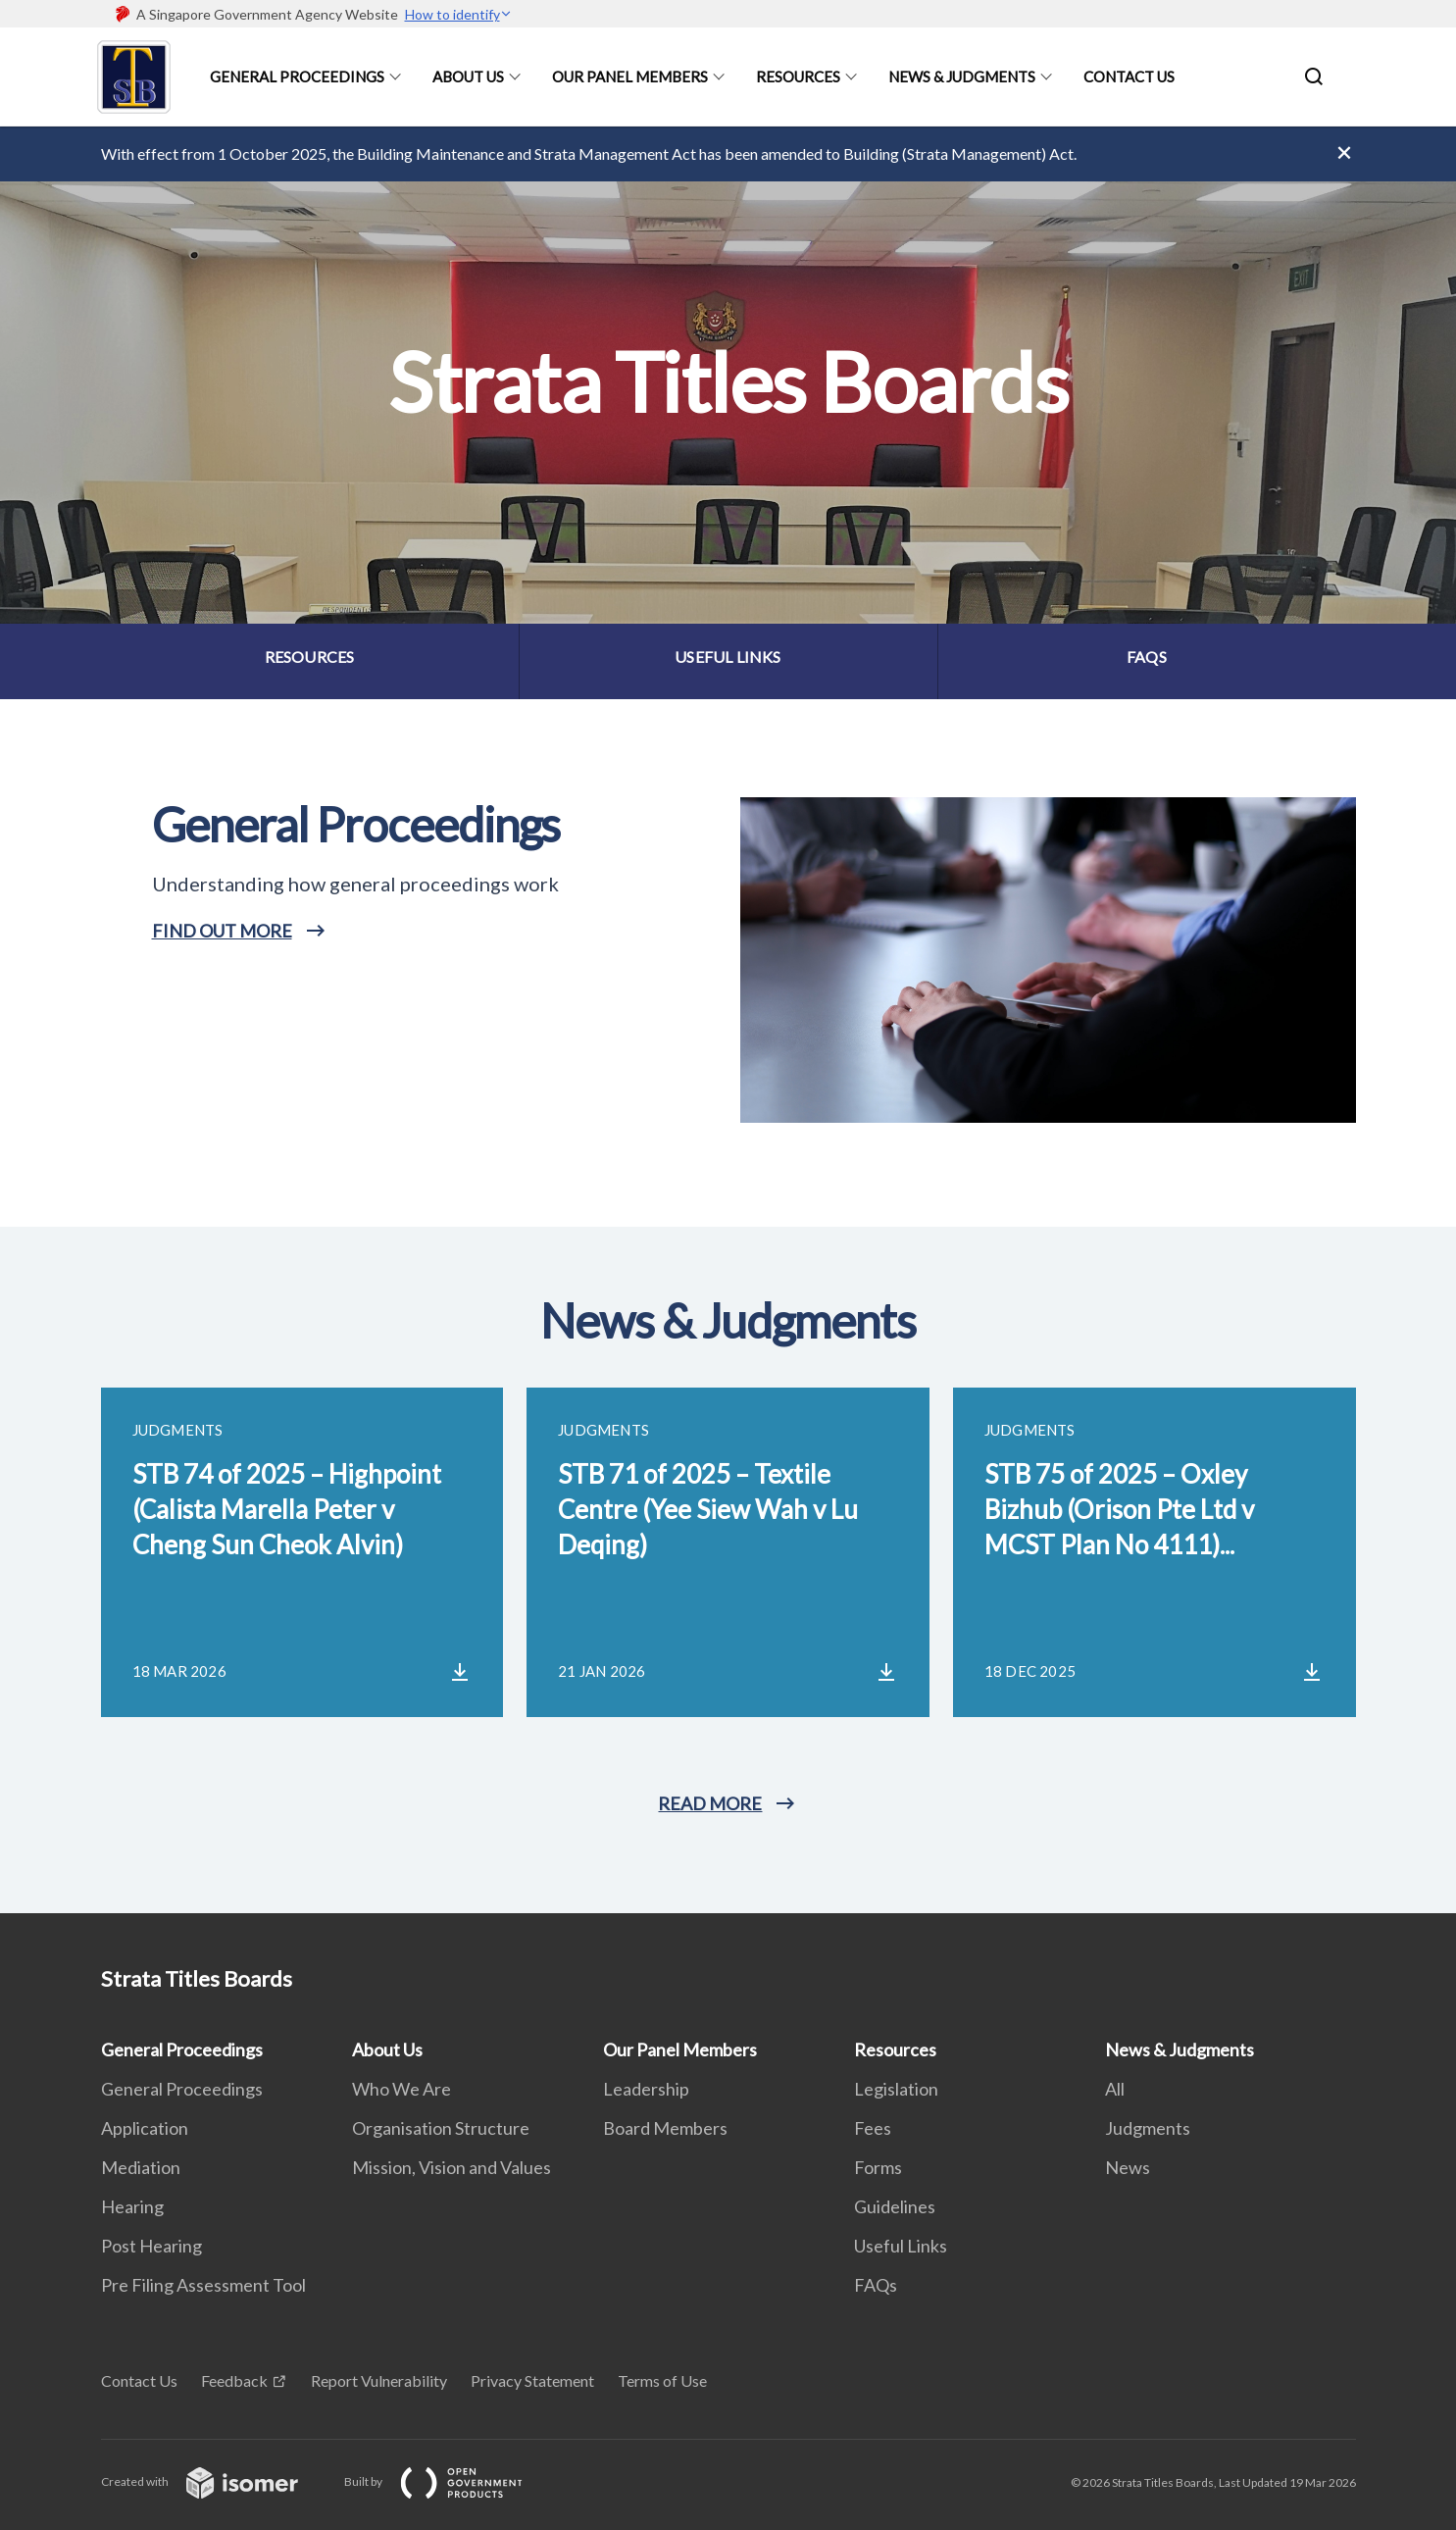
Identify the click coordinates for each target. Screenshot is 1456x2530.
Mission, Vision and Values (451, 2167)
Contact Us (1129, 76)
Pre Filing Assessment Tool (203, 2285)
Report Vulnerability (379, 2380)
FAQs (875, 2285)
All (1115, 2089)
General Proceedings (297, 76)
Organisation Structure (440, 2128)
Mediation (140, 2167)
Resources (798, 76)
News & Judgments (961, 76)
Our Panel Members (630, 76)
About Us (468, 76)
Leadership (646, 2089)
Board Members (665, 2128)
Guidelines (894, 2206)
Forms (878, 2167)
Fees (872, 2128)
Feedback (234, 2380)
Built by (449, 2481)
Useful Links (900, 2245)
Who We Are (401, 2089)
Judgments (1147, 2128)
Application (144, 2128)
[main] (728, 1019)
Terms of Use (662, 2380)
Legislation (896, 2089)
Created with (215, 2481)
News (1127, 2167)
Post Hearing (151, 2245)
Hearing (132, 2206)
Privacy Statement (532, 2380)
